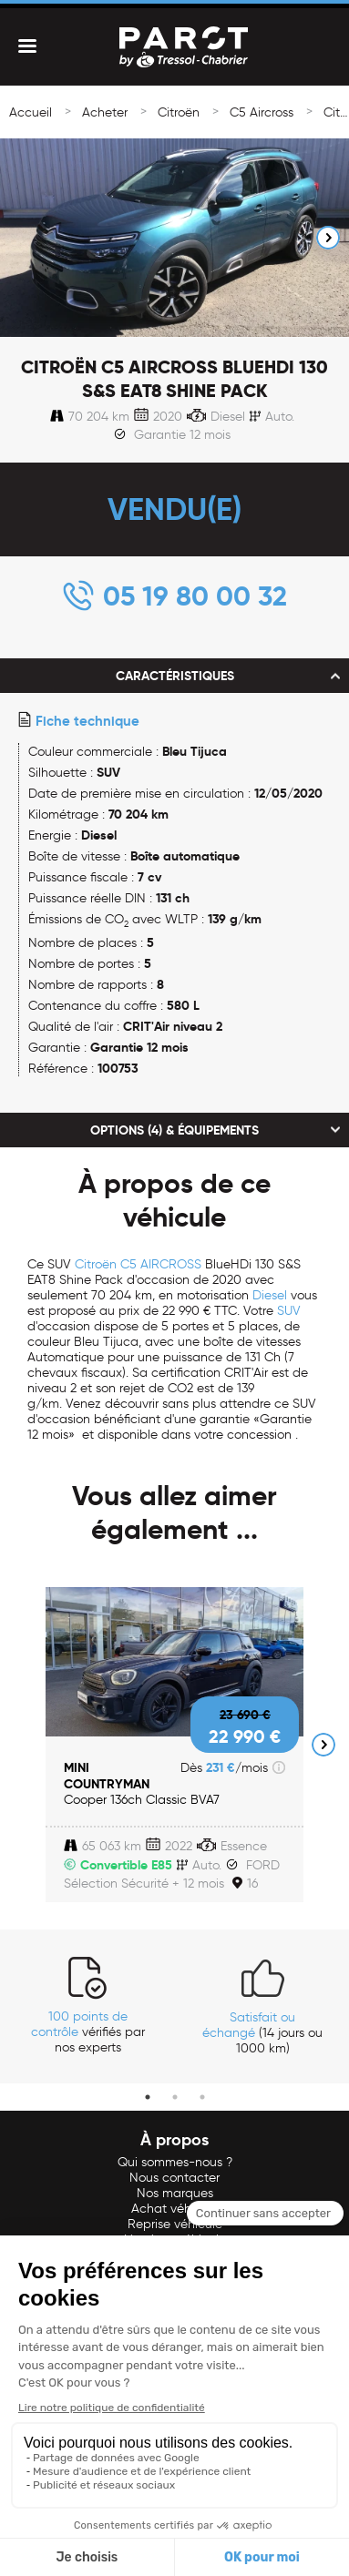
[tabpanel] (87, 2005)
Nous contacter (174, 2177)
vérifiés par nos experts (88, 2032)
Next (328, 237)
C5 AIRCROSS (160, 1264)
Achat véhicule (175, 2208)
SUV (289, 1311)
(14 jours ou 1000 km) (262, 2033)
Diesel (269, 1295)
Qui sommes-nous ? (175, 2162)
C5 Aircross (261, 112)
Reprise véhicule (175, 2224)
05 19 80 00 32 (195, 596)
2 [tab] (175, 2097)
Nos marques (175, 2193)
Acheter (105, 112)
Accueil (30, 112)
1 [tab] (148, 2097)
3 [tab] (202, 2097)
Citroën (179, 112)
